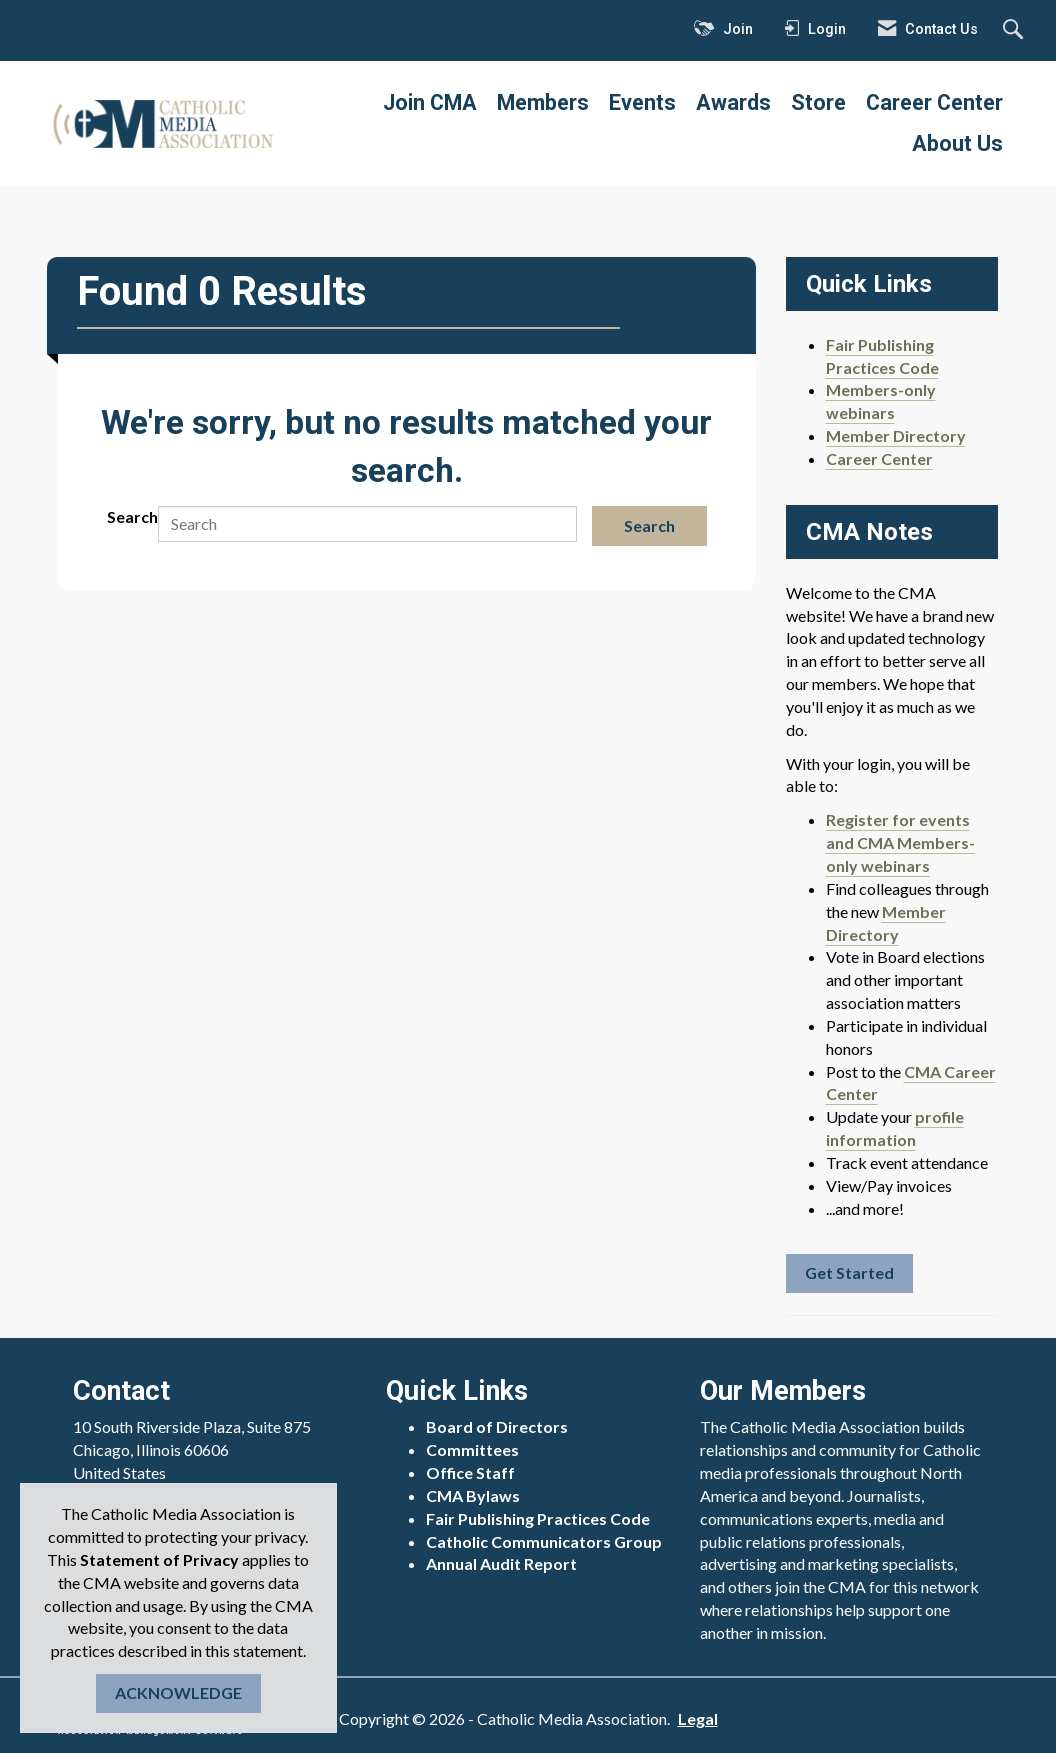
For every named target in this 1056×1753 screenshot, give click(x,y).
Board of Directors (497, 1426)
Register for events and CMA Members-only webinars (900, 842)
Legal (698, 1718)
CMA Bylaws (473, 1495)
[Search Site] (1015, 31)
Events (642, 102)
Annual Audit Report (501, 1563)
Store (818, 102)
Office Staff (470, 1472)
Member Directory (896, 435)
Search (132, 516)
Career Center (934, 102)
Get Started (849, 1272)
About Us (957, 143)
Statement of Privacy (159, 1559)
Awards (733, 102)
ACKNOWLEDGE (178, 1692)
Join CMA (430, 102)
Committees (472, 1449)
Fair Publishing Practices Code (538, 1518)
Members (543, 102)
